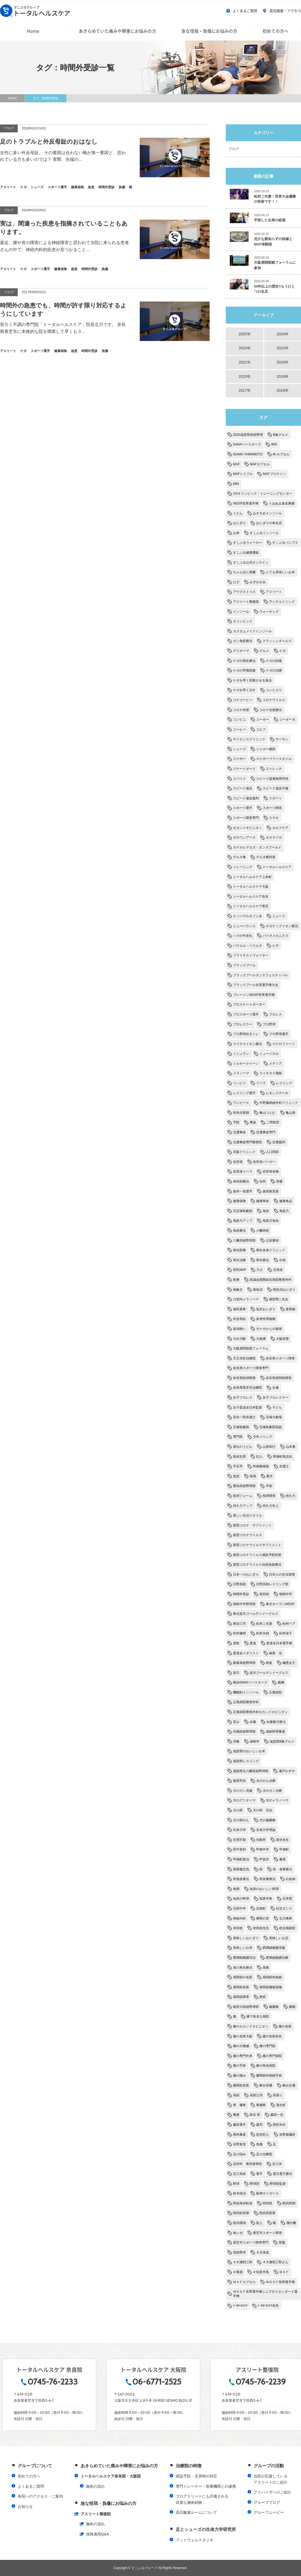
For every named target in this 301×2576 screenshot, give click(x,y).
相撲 (236, 1889)
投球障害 (269, 1496)
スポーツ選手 (242, 808)
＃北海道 (262, 2252)
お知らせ (25, 2506)
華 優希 (239, 2105)
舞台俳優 (265, 2085)
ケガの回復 (274, 661)
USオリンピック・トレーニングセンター (262, 493)
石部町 (261, 1908)
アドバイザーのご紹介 (272, 2492)
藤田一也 (276, 2115)
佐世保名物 (271, 1171)
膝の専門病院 (272, 2056)
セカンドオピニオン (247, 828)
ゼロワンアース (244, 837)
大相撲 (261, 1339)
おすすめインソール (267, 513)
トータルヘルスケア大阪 (250, 886)
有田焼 (264, 1594)
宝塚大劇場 (274, 1417)
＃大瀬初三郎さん (275, 2262)
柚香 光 (275, 1653)
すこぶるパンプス (285, 543)
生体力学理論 (265, 1830)
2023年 (244, 348)
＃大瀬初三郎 (242, 2262)
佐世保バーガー (264, 1162)
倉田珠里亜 (271, 1191)
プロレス (275, 1014)
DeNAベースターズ (247, 444)
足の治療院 (264, 2154)
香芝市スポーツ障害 (267, 2233)
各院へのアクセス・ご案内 (40, 2496)
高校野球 (239, 2252)
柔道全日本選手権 (279, 1643)
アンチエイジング (282, 602)
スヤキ (274, 818)
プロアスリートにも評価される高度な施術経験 (202, 2499)
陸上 (259, 2223)
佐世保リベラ (242, 1171)
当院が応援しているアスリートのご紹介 (271, 2479)
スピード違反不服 (275, 788)
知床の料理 (241, 1898)
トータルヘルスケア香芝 (250, 906)
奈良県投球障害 (244, 1378)
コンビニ (239, 719)
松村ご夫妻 (264, 1624)
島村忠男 (239, 1456)
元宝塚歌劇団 (242, 1211)
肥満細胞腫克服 (274, 1948)
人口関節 (272, 1152)
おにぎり (239, 523)
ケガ (282, 651)
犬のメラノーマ (277, 1800)
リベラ (261, 1083)
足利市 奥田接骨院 (247, 2164)
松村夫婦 (262, 1633)
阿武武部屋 (267, 2213)
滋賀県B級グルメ (282, 1741)
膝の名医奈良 (272, 2036)
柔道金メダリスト (246, 1653)
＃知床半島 (261, 2272)
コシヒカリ (274, 690)
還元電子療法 (282, 2174)
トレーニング (242, 867)
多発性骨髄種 (265, 1319)
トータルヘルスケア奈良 (250, 896)
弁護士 (284, 1466)
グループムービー (269, 2512)
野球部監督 (278, 2184)
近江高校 (239, 2174)
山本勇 (290, 1447)
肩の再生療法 (242, 1967)
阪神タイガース (267, 2193)
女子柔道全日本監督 (247, 1407)
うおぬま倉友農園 (282, 503)
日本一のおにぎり (246, 1574)
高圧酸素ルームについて (196, 2512)
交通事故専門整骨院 (247, 1142)
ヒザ (275, 946)
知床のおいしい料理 (264, 1889)
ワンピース (241, 1103)
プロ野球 (269, 1024)
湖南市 (254, 1741)
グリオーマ (241, 651)
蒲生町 (281, 2105)
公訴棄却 (272, 1240)
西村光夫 (279, 2125)
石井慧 (287, 1898)
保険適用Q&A (97, 2534)
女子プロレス (242, 1397)
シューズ (239, 749)
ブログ (233, 149)
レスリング (284, 1083)
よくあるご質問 (241, 10)
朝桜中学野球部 (244, 1604)
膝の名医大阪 (242, 2036)
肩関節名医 (241, 1987)
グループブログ (267, 2502)
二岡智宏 (272, 1122)
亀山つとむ (267, 1113)
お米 (236, 533)
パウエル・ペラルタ (247, 946)
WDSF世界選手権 (246, 503)
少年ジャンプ (262, 1437)
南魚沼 (258, 1289)
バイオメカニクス (275, 936)
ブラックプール (244, 965)
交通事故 (239, 1132)
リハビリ (239, 1083)
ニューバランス (244, 926)
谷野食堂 (239, 2144)
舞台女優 (288, 2085)
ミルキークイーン (246, 1063)
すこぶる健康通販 (246, 552)
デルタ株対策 (265, 857)
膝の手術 (239, 2065)
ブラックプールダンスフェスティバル (260, 975)
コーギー (262, 719)
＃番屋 (238, 2272)
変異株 (290, 1309)
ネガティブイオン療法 (282, 926)
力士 (259, 1270)
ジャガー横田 (265, 749)
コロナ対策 (241, 710)
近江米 (277, 2164)
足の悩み (239, 2154)
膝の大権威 (241, 2046)
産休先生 (282, 1840)
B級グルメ (280, 435)
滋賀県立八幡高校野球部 (250, 1771)
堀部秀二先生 (278, 1299)
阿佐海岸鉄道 (242, 2203)
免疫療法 (239, 1230)
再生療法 (262, 1260)
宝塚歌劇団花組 (270, 1427)
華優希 (261, 2105)
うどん (238, 513)
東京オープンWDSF (280, 1604)
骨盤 (282, 2242)
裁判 (259, 2125)
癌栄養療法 (267, 1879)
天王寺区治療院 (244, 1358)
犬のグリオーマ (244, 1800)
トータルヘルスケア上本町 (252, 877)
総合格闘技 (287, 1928)
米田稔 (238, 1928)
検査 (269, 1663)
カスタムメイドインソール (252, 631)
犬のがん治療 (265, 1781)
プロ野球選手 (278, 1034)
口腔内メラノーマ (246, 1299)
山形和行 (269, 1447)
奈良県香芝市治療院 (247, 1387)
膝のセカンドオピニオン (250, 2026)
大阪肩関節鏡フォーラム (250, 1348)
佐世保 (238, 1162)
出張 (282, 1260)
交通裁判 (278, 1142)
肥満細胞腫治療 (277, 1958)
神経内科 (239, 1918)
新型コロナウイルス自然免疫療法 (257, 1564)
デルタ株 (239, 857)
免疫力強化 (271, 1220)
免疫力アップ (242, 1220)
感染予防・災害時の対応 (196, 2476)
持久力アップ (242, 1506)
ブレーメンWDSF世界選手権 (254, 995)
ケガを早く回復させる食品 (252, 680)
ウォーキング (269, 612)
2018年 (283, 376)
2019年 (244, 376)
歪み (236, 1722)
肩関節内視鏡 (272, 1977)
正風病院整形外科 (246, 1702)
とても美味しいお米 (280, 572)
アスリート (274, 592)
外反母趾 (239, 1319)
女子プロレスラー (275, 1397)
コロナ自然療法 (270, 710)
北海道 (278, 1270)
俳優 (279, 1181)
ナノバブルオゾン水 (247, 916)
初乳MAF (239, 1270)
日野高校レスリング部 (272, 1584)
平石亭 (238, 1466)
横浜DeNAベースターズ (250, 1682)
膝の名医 (285, 2026)
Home (33, 31)
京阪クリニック (244, 1152)
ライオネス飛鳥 (270, 1073)
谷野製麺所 (287, 2134)
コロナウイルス (274, 700)
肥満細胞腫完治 (244, 1958)
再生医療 (239, 1250)
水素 (253, 1722)
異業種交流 (241, 1869)
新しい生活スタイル (247, 1515)
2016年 (283, 390)
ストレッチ (274, 769)
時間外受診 (241, 1594)
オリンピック (242, 621)
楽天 (236, 1673)
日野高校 (239, 1584)
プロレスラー (242, 1024)
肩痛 (266, 1967)
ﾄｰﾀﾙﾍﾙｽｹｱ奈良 (268, 2305)
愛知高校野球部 (244, 1486)
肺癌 (262, 1997)
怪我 (253, 1476)
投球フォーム (242, 1496)
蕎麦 (236, 2115)
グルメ (264, 651)
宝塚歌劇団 (241, 1427)
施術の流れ (95, 2486)
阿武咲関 (288, 2203)
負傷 (259, 2144)
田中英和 (239, 1849)
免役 (266, 1211)
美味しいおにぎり (246, 1938)
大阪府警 (282, 1339)
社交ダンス (284, 1908)
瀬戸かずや (287, 1771)
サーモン (281, 739)
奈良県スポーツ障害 (280, 1358)
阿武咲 (267, 2203)
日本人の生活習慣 (282, 1574)
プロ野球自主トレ (246, 1034)
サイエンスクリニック (249, 739)
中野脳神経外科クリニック (278, 1103)
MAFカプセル (260, 464)
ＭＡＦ (284, 2272)
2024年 (283, 334)
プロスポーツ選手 (246, 1014)
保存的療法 (241, 1181)
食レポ (238, 2233)
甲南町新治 (241, 1859)
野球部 (254, 2184)
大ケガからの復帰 (269, 1329)
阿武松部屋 (241, 2213)
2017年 (244, 390)
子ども (277, 1407)
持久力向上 (271, 1506)
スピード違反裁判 (246, 798)
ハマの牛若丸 (242, 936)
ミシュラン (241, 1053)
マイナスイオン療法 (247, 1044)
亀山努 (290, 1113)
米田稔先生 (261, 1928)
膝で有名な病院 (257, 2016)
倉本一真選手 (242, 1191)
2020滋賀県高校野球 (248, 435)
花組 (236, 2095)
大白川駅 (239, 1339)
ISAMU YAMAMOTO (248, 454)
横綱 (281, 1682)
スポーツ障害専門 (246, 818)
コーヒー (239, 729)
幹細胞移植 (261, 1466)
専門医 (238, 1437)
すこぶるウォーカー (247, 543)
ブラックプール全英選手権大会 (255, 985)
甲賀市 (264, 1859)
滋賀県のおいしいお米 (249, 1751)
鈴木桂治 (239, 2193)
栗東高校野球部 (244, 1663)
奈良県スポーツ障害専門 (250, 1368)
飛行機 (291, 2223)
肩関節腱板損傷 (270, 1987)
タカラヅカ (274, 837)
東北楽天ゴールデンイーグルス (255, 1614)
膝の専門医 (267, 2046)
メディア (275, 1063)
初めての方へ (275, 31)
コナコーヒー (242, 700)
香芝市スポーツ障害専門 (250, 2242)
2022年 (283, 348)
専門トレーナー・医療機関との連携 (206, 2486)
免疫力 (284, 1211)
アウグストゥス (244, 592)
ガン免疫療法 (242, 641)
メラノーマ (241, 1073)
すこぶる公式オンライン (250, 562)
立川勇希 (285, 1918)
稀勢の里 (262, 1918)
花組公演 (256, 2095)
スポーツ (275, 798)
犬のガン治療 (272, 1791)
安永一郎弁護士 (244, 1417)
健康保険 (239, 1201)
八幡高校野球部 (244, 1240)
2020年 (283, 362)
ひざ (236, 582)
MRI (236, 484)
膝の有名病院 (265, 2065)
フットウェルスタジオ (194, 2540)
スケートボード (244, 769)
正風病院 (275, 1692)
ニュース (278, 916)
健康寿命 (262, 1201)
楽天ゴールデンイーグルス (269, 1673)
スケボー (239, 759)
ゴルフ (261, 729)
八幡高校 (262, 1230)
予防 (236, 1122)
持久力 (290, 1496)
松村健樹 (239, 1633)
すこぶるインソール (264, 533)
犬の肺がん (241, 1820)
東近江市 (239, 1624)
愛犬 (269, 1476)
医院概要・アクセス (282, 10)
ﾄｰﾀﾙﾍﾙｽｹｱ (240, 2305)
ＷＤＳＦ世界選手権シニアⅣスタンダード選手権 (265, 2294)
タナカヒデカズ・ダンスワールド (257, 847)
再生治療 (239, 1260)
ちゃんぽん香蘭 (244, 572)
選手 (259, 2174)
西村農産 (239, 2134)
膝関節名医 (241, 2085)
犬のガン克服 (242, 1791)
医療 (236, 1280)
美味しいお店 (278, 1938)
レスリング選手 (244, 1093)
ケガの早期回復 (244, 670)
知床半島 (265, 1898)
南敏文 (238, 1289)
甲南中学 (262, 1849)
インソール (241, 612)
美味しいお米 (242, 1948)
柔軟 (236, 1643)
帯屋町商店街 (282, 1456)
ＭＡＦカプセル (244, 2282)
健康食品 (285, 1201)
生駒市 (261, 1840)
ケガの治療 (274, 670)
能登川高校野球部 (246, 2007)
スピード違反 (242, 788)
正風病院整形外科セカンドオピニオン (260, 1712)
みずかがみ (258, 582)
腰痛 (292, 2007)
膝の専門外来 (242, 2056)
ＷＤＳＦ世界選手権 (280, 2282)
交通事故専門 (265, 1132)
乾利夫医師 (241, 1113)
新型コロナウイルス (247, 1535)
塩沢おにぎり (265, 1309)
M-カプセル (281, 454)
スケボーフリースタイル (274, 759)
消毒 (236, 1741)
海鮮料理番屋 (275, 1731)
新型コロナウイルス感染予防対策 (257, 1555)
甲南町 (284, 1849)
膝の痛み (239, 2075)
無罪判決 (239, 1781)
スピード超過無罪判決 (272, 779)
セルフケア (280, 828)
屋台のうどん (242, 1447)
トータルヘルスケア (277, 867)
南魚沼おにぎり (284, 1289)
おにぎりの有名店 (269, 523)
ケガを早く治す (244, 690)
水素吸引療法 (276, 1722)
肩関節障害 (241, 1997)
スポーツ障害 (272, 808)
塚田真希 (239, 1309)
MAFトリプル (243, 474)
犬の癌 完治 (262, 1810)
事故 (253, 1122)
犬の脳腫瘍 (267, 1820)
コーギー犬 (287, 719)
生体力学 (239, 1830)
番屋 (282, 1859)
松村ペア (288, 1624)
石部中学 (239, 1908)
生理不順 (239, 1840)
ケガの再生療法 (244, 661)
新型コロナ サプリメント (252, 1525)
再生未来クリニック (270, 1250)
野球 (236, 2184)
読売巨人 (262, 2134)
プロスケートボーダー (249, 1004)
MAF (236, 464)
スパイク (239, 779)
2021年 (244, 362)
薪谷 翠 (255, 2115)
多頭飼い (239, 1329)
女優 (275, 1387)
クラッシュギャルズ (277, 641)
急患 (236, 1476)
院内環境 (239, 2223)
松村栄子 (285, 1633)
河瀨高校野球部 (244, 1731)
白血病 (290, 1879)
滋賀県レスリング (246, 1761)
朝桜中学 (285, 1594)
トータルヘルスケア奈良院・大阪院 (111, 2476)
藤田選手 (239, 2125)
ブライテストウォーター (250, 955)
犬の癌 (238, 1810)
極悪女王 (288, 1663)
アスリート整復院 (246, 602)
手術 (269, 1486)
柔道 (253, 1643)
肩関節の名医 (242, 1977)
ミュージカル (269, 1053)
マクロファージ (283, 1044)
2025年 (244, 334)
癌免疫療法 (241, 1879)
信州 (262, 1181)
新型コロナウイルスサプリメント (257, 1545)
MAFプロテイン (274, 474)
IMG (274, 444)
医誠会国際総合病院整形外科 (271, 1280)
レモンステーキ (277, 1093)
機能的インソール (246, 1692)
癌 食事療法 (282, 1869)
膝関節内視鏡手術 (269, 2075)
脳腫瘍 (274, 2007)
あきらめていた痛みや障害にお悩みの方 (117, 31)
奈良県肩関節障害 (279, 1378)
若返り (277, 2095)
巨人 (259, 1456)
